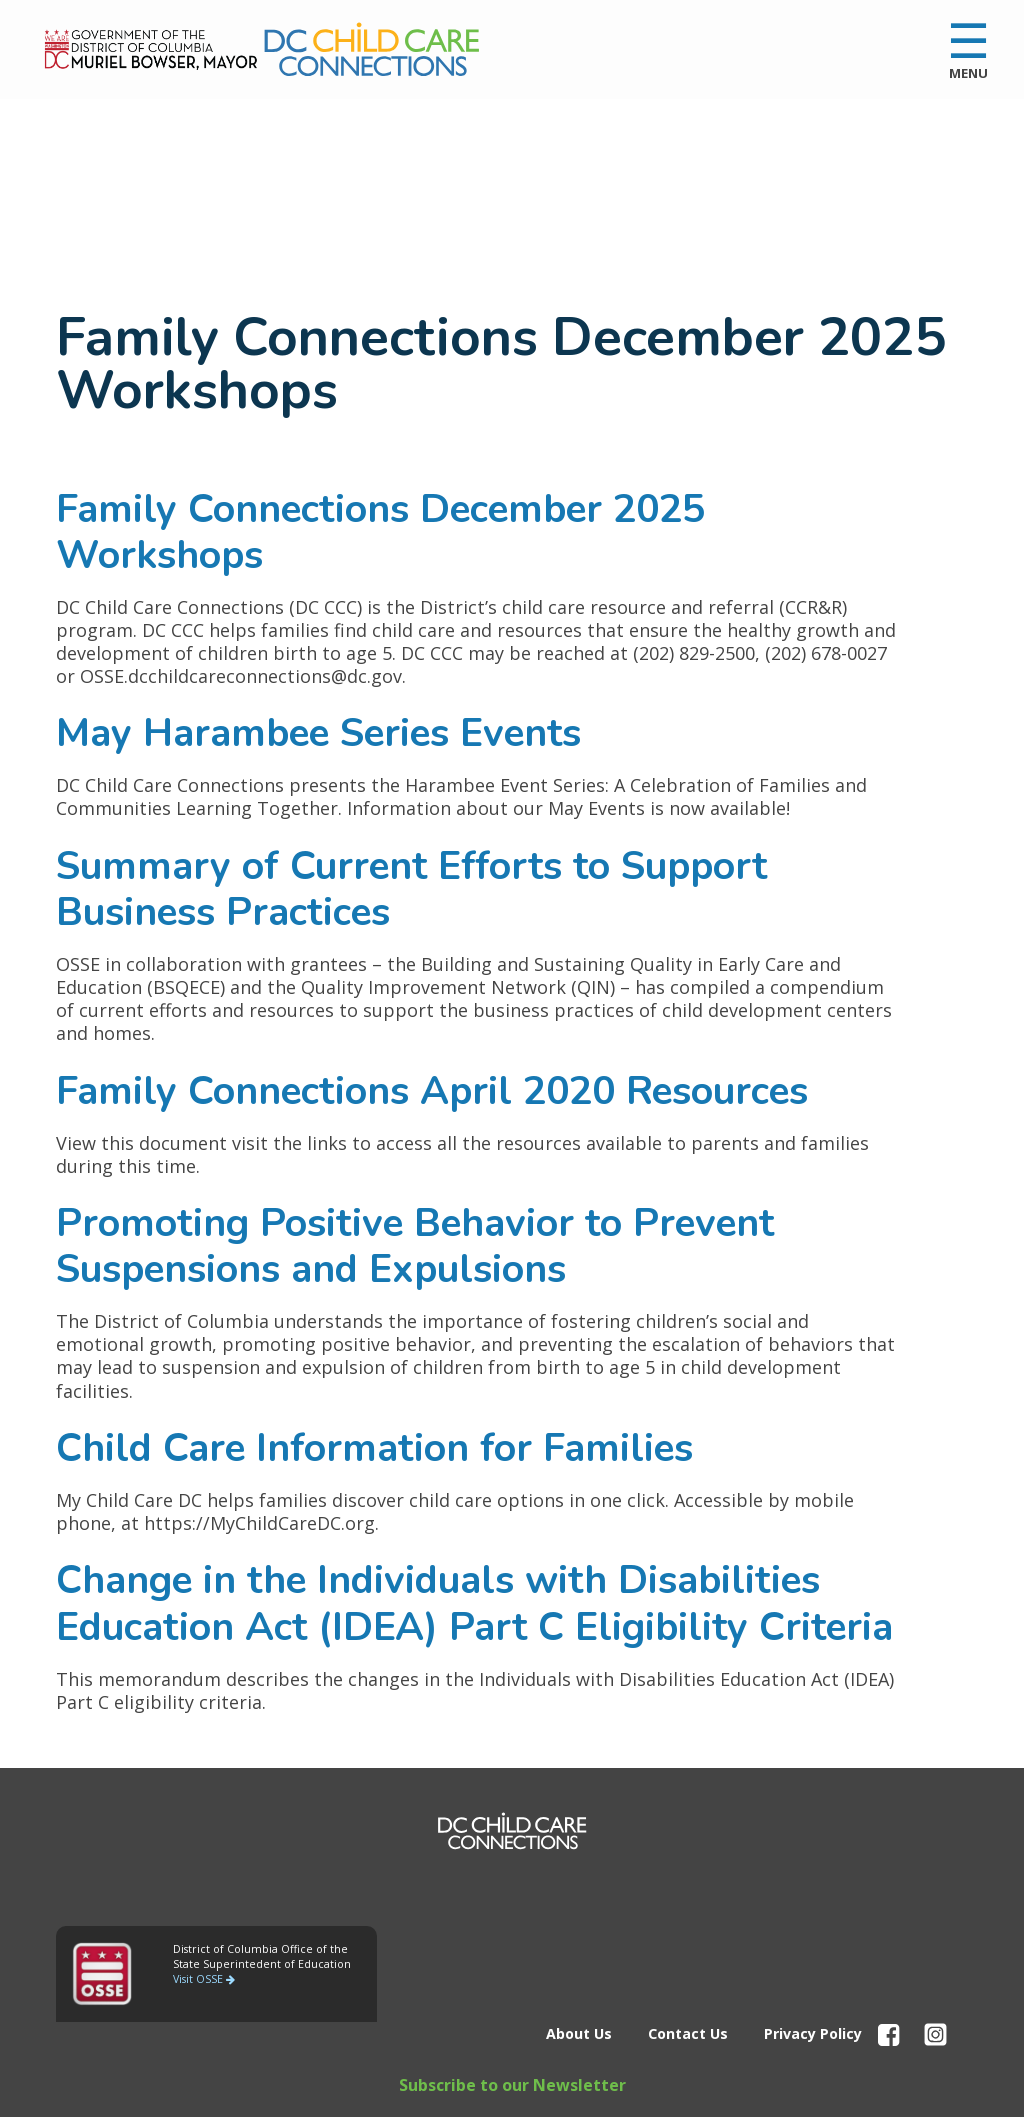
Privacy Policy (813, 2033)
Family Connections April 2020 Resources (432, 1091)
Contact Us (688, 2033)
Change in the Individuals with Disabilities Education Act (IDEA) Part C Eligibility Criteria (474, 1603)
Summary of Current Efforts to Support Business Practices (411, 889)
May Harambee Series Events (318, 733)
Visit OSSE (204, 1979)
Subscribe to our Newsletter (512, 2085)
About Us (579, 2033)
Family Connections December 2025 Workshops (380, 532)
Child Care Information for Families (374, 1448)
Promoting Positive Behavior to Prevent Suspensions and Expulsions (415, 1246)
